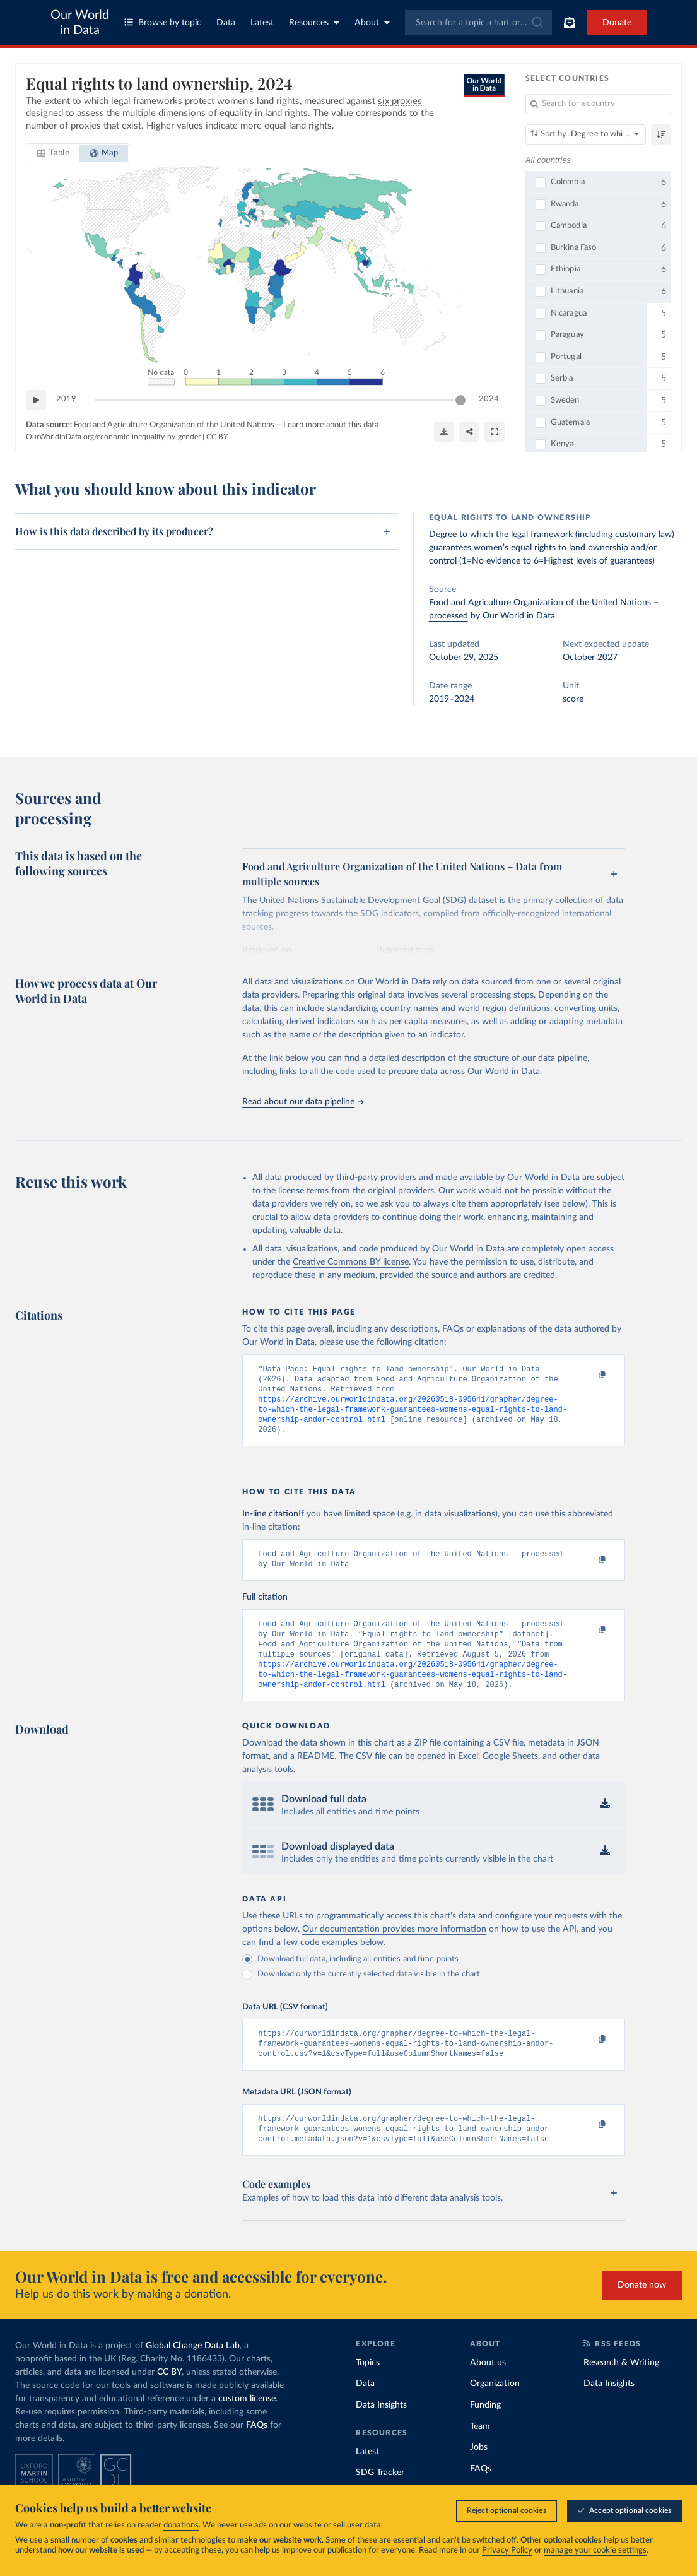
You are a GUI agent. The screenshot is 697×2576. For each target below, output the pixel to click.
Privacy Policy (507, 2550)
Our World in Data (79, 23)
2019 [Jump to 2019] (66, 399)
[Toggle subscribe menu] (569, 22)
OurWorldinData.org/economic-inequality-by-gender (113, 436)
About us (488, 2390)
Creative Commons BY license (351, 1262)
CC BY (217, 436)
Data (225, 22)
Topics (368, 2390)
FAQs (256, 2453)
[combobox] (479, 22)
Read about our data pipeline (302, 1101)
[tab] (53, 153)
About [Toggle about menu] (372, 22)
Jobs (479, 2475)
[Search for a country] (598, 104)
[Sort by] (585, 134)
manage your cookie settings (595, 2550)
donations (181, 2525)
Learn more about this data (330, 425)
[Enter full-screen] (494, 432)
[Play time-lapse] (36, 400)
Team (480, 2454)
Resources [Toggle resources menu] (314, 22)
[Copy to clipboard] (589, 1375)
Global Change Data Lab (193, 2373)
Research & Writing (621, 2390)
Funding (485, 2432)
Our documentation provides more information (394, 1949)
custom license (247, 2426)
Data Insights (381, 2432)
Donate (616, 22)
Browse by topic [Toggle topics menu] (162, 22)
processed (448, 616)
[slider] (460, 400)
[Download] (444, 432)
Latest (262, 22)
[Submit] (536, 23)
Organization (495, 2411)
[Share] (469, 432)
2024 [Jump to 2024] (489, 399)
